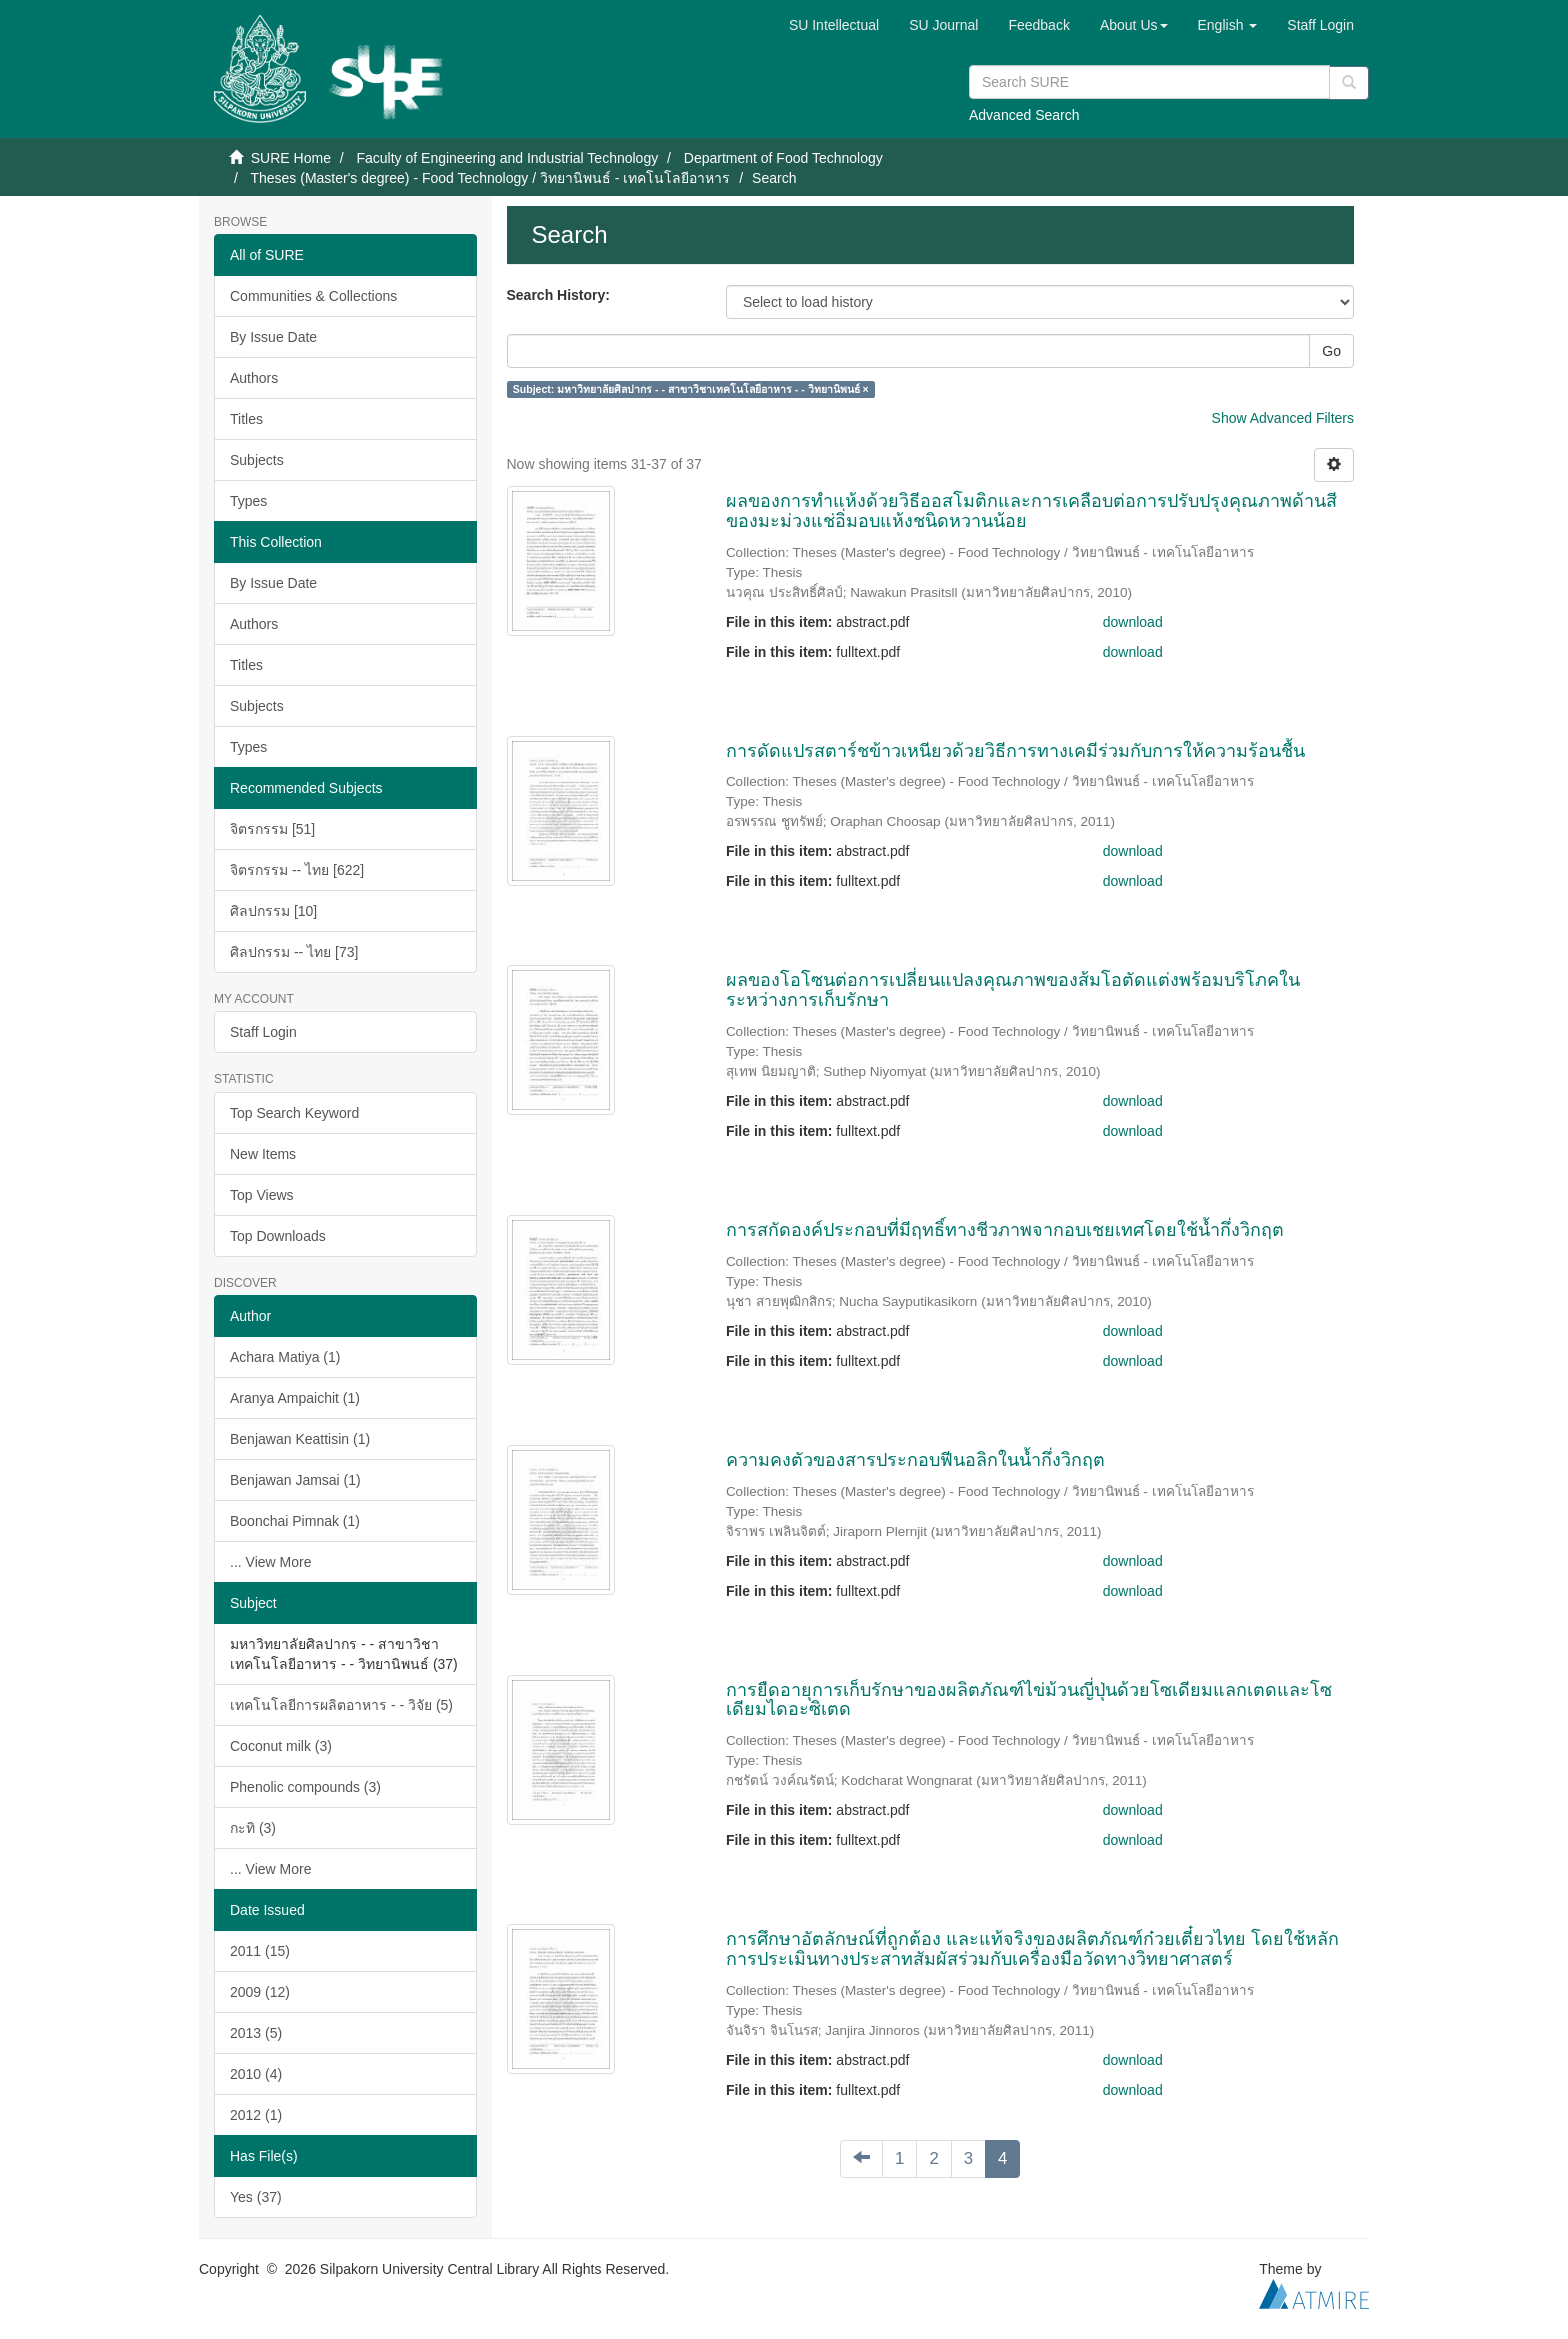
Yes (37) (256, 2197)
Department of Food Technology (783, 158)
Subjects (257, 460)
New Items (263, 1154)
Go (1331, 351)
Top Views (262, 1195)
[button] (1134, 25)
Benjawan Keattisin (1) (300, 1439)
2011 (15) (260, 1951)
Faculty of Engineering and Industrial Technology (507, 158)
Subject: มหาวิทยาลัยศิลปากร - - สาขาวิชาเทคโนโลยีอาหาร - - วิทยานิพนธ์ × (691, 389)
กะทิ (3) (253, 1828)
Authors (254, 378)
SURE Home (291, 158)
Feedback (1038, 25)
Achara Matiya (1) (285, 1357)
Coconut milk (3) (281, 1746)
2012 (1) (256, 2115)
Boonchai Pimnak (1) (295, 1521)
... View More (270, 1562)
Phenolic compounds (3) (305, 1787)
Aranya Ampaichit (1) (295, 1398)
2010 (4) (256, 2074)
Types (248, 501)
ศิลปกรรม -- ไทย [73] (294, 952)
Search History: (558, 295)
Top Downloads (278, 1236)
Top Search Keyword (294, 1113)
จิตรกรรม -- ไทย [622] (297, 870)
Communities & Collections (313, 296)
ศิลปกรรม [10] (273, 911)
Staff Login (263, 1032)
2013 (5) (256, 2033)
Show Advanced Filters (1283, 418)
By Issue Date (273, 337)
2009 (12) (260, 1992)
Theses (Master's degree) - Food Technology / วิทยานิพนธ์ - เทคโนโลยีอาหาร (490, 178)
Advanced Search (1024, 115)
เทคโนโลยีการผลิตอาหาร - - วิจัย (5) (341, 1705)
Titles (246, 419)
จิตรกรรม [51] (272, 829)
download (1133, 622)
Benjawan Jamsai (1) (295, 1480)
